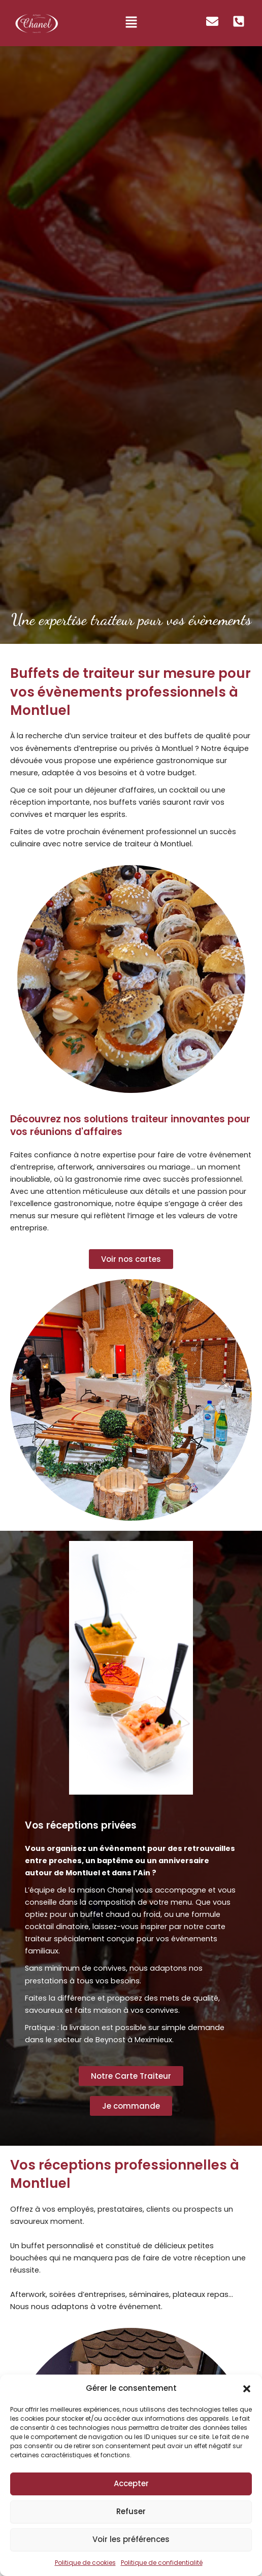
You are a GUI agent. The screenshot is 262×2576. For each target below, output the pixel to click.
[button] (247, 2389)
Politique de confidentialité (162, 2562)
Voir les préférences (131, 2539)
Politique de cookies (85, 2562)
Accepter (131, 2483)
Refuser (131, 2511)
